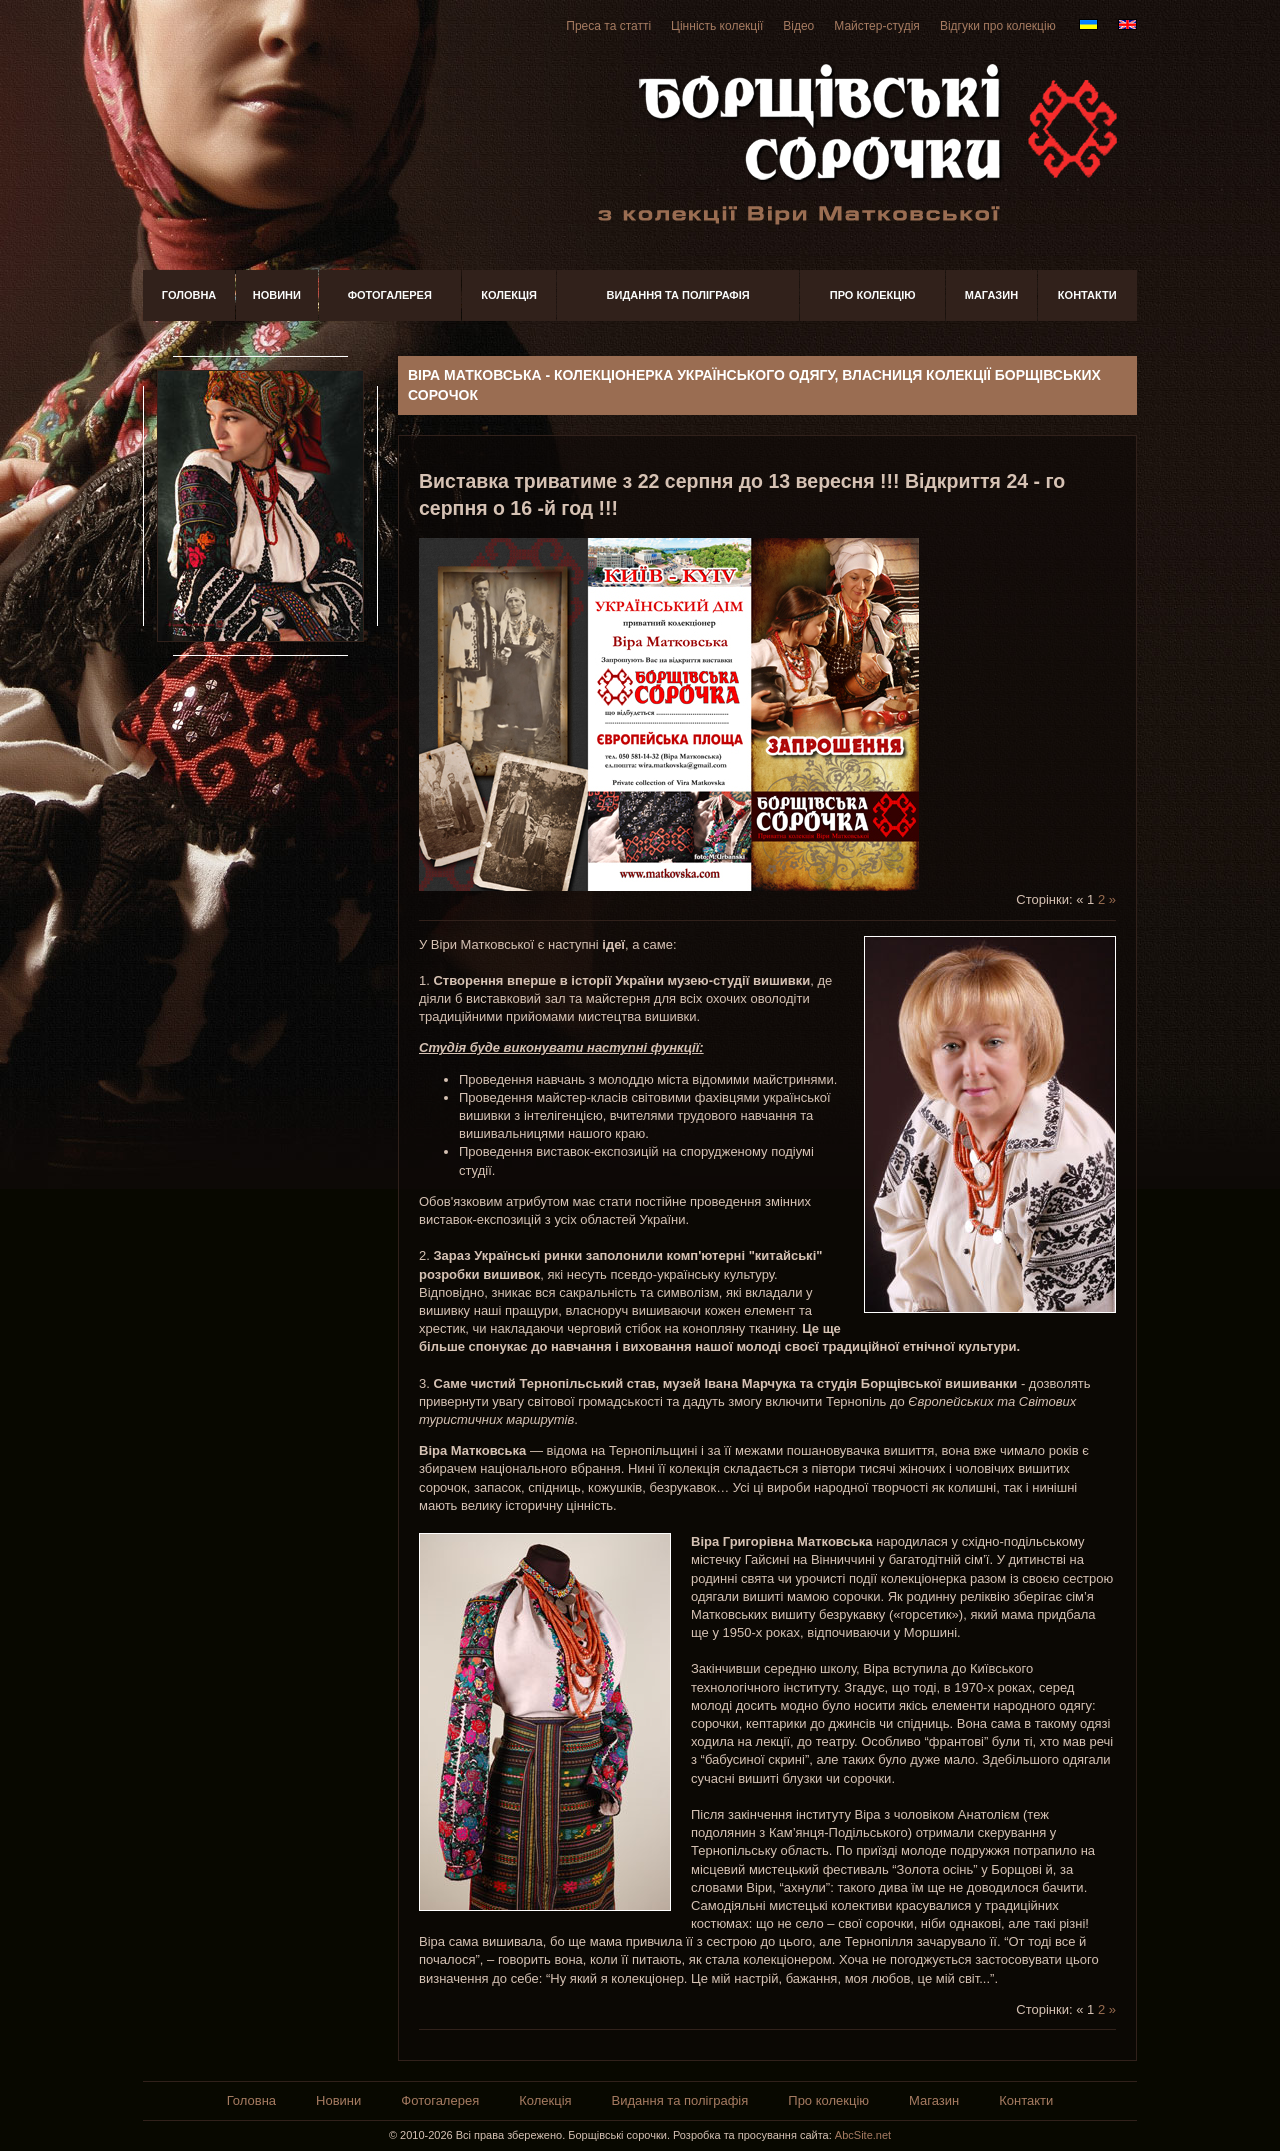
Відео (798, 26)
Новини (277, 295)
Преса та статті (608, 26)
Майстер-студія (877, 26)
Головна (189, 295)
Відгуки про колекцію (998, 26)
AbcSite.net (863, 2135)
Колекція (509, 295)
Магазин (991, 295)
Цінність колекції (717, 26)
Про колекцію (873, 295)
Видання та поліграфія (678, 295)
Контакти (1087, 295)
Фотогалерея (390, 295)
